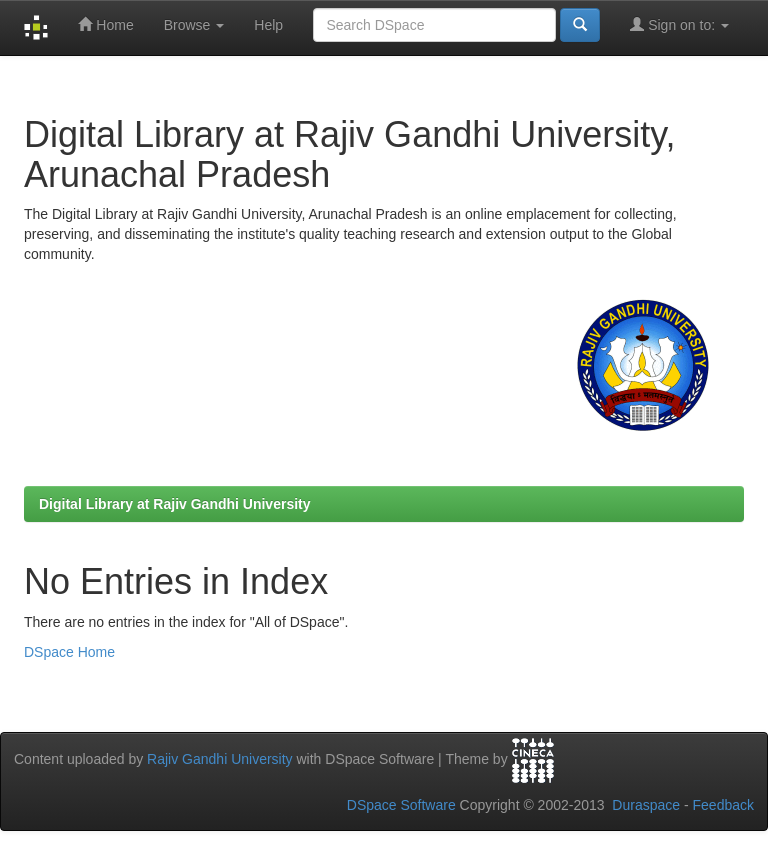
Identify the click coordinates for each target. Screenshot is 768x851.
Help (268, 25)
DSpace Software (401, 805)
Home (105, 24)
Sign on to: (679, 24)
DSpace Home (69, 652)
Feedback (723, 805)
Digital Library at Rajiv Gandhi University (175, 504)
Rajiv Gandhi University (220, 759)
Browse (194, 25)
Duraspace (646, 805)
